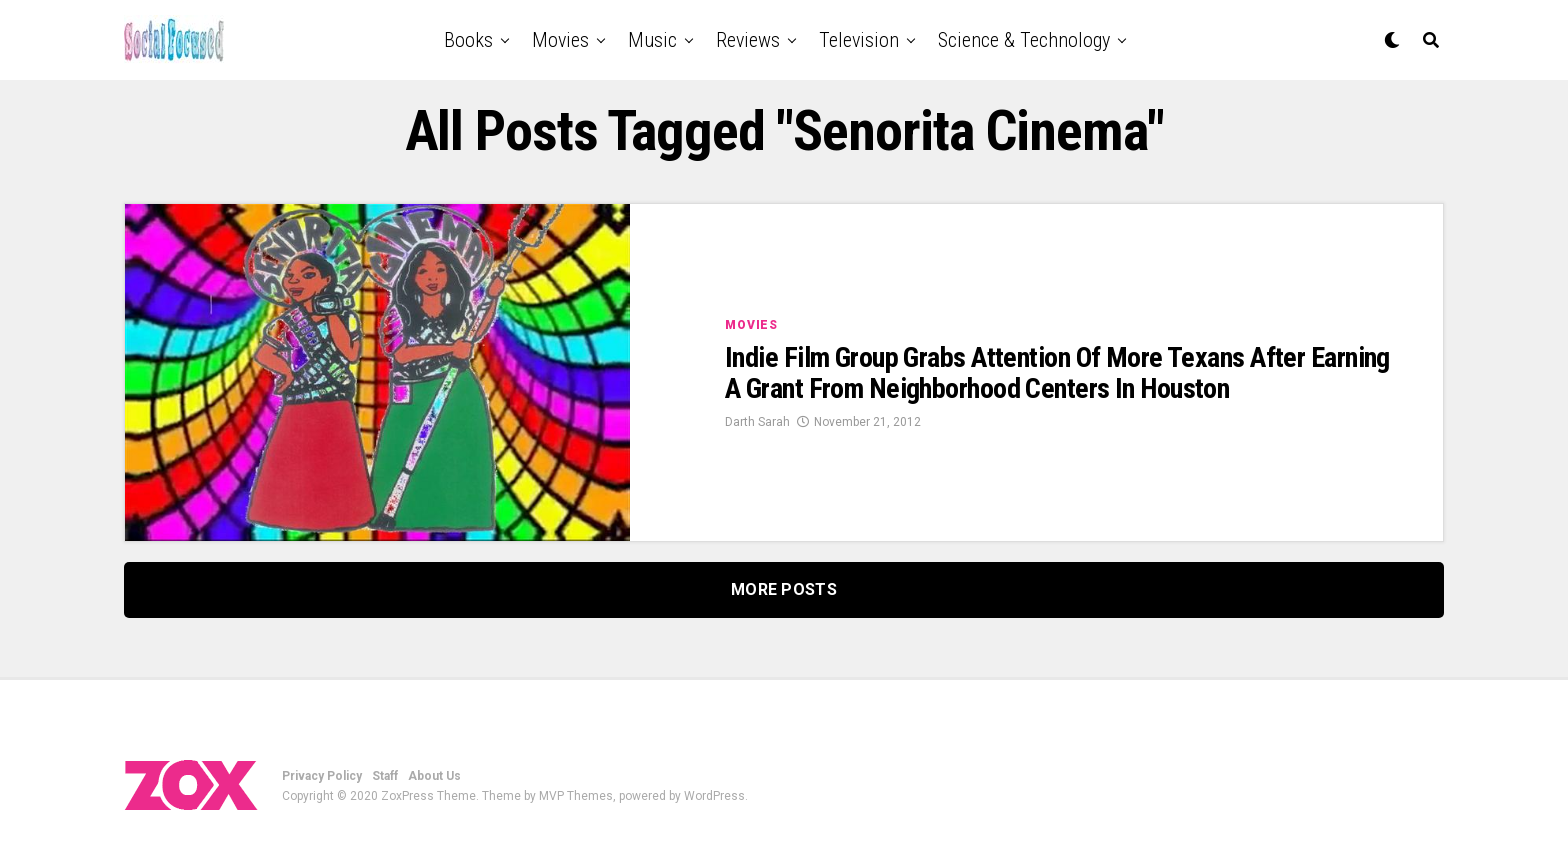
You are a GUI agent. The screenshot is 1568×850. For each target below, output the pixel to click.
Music (652, 40)
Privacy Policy (322, 776)
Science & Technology (1024, 40)
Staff (385, 776)
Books (468, 40)
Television (859, 40)
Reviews (748, 40)
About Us (434, 776)
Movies (560, 40)
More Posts (784, 589)
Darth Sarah (757, 422)
